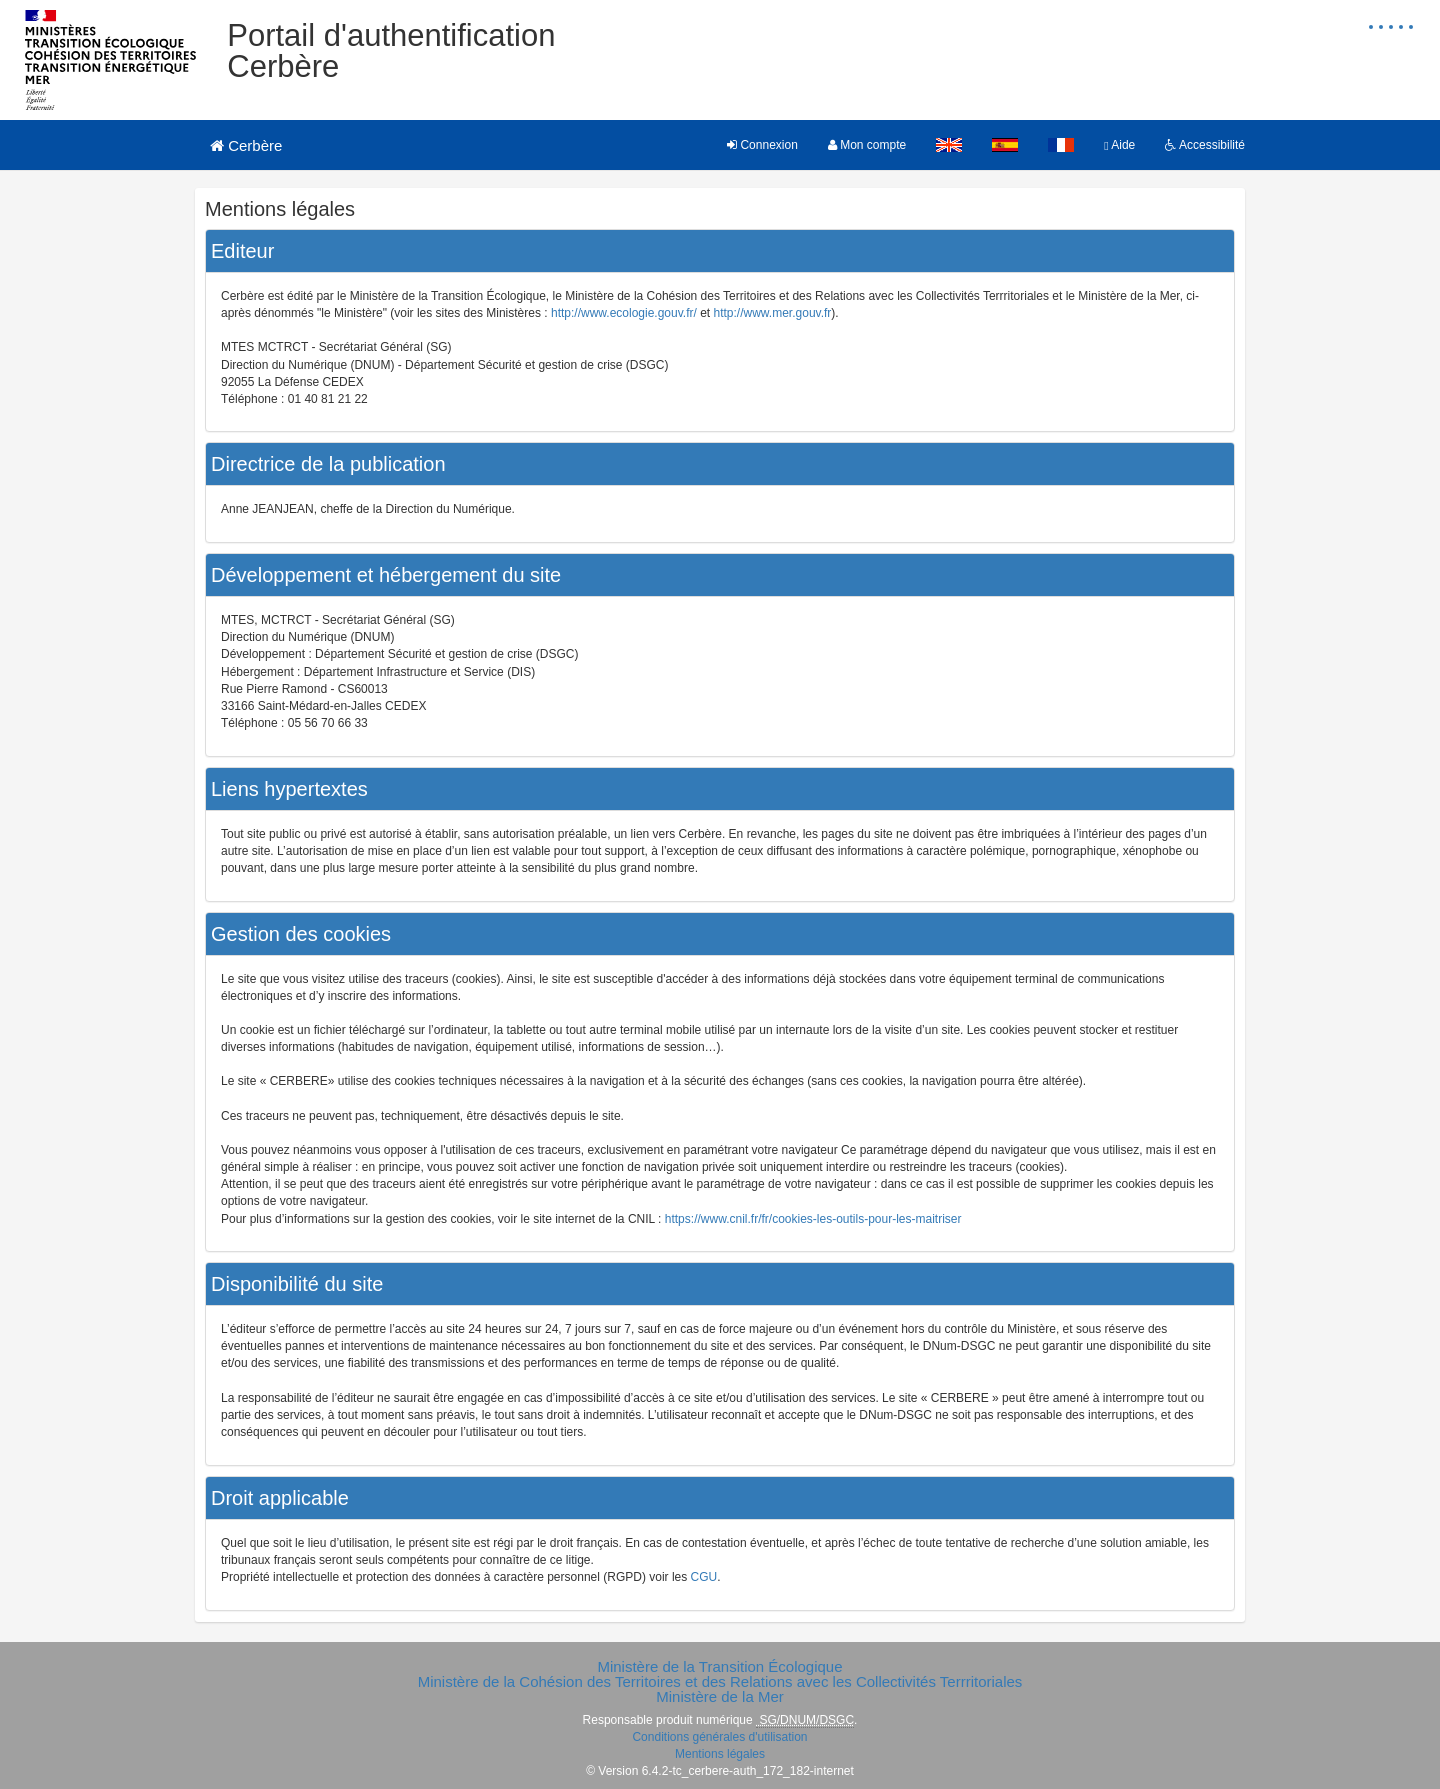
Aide (1119, 145)
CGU (704, 1577)
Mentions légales (720, 1754)
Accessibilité (1205, 145)
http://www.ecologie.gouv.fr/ (624, 313)
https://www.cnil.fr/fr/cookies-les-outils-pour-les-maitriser (813, 1219)
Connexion (762, 145)
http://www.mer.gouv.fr (773, 313)
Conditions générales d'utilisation (719, 1737)
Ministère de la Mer (720, 1696)
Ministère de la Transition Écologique (719, 1666)
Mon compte (867, 145)
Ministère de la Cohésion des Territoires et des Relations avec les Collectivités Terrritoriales (720, 1681)
